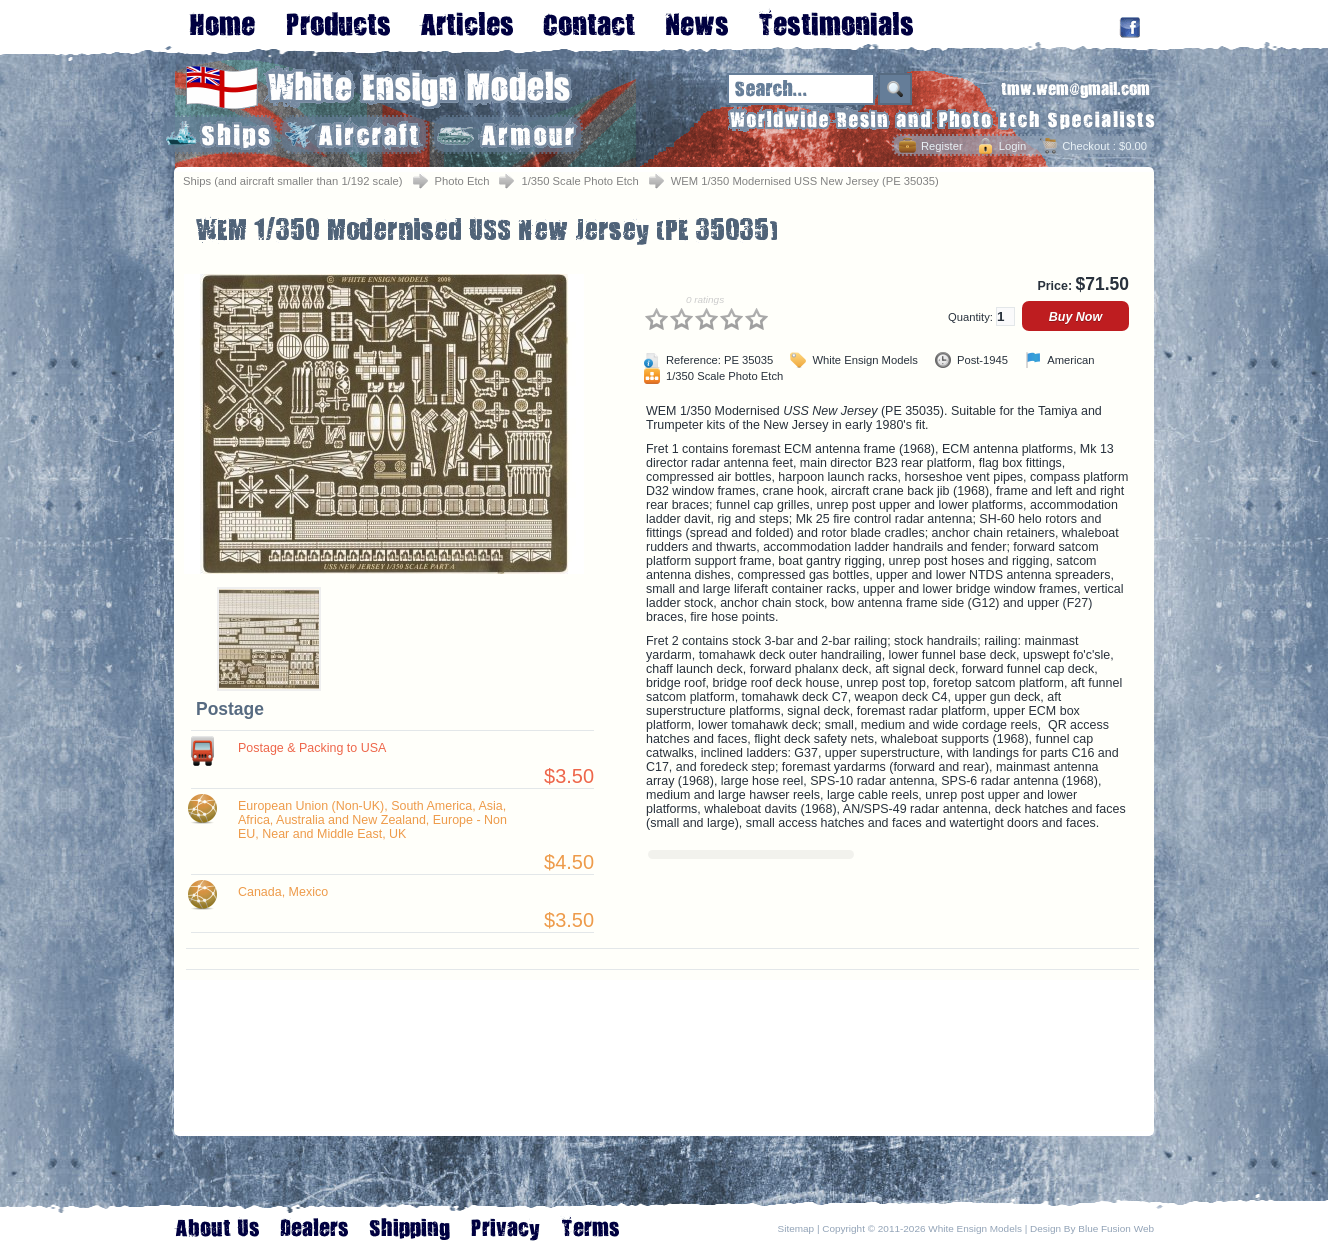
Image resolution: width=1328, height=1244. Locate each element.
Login (1012, 146)
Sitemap (796, 1228)
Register (942, 146)
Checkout (1085, 146)
